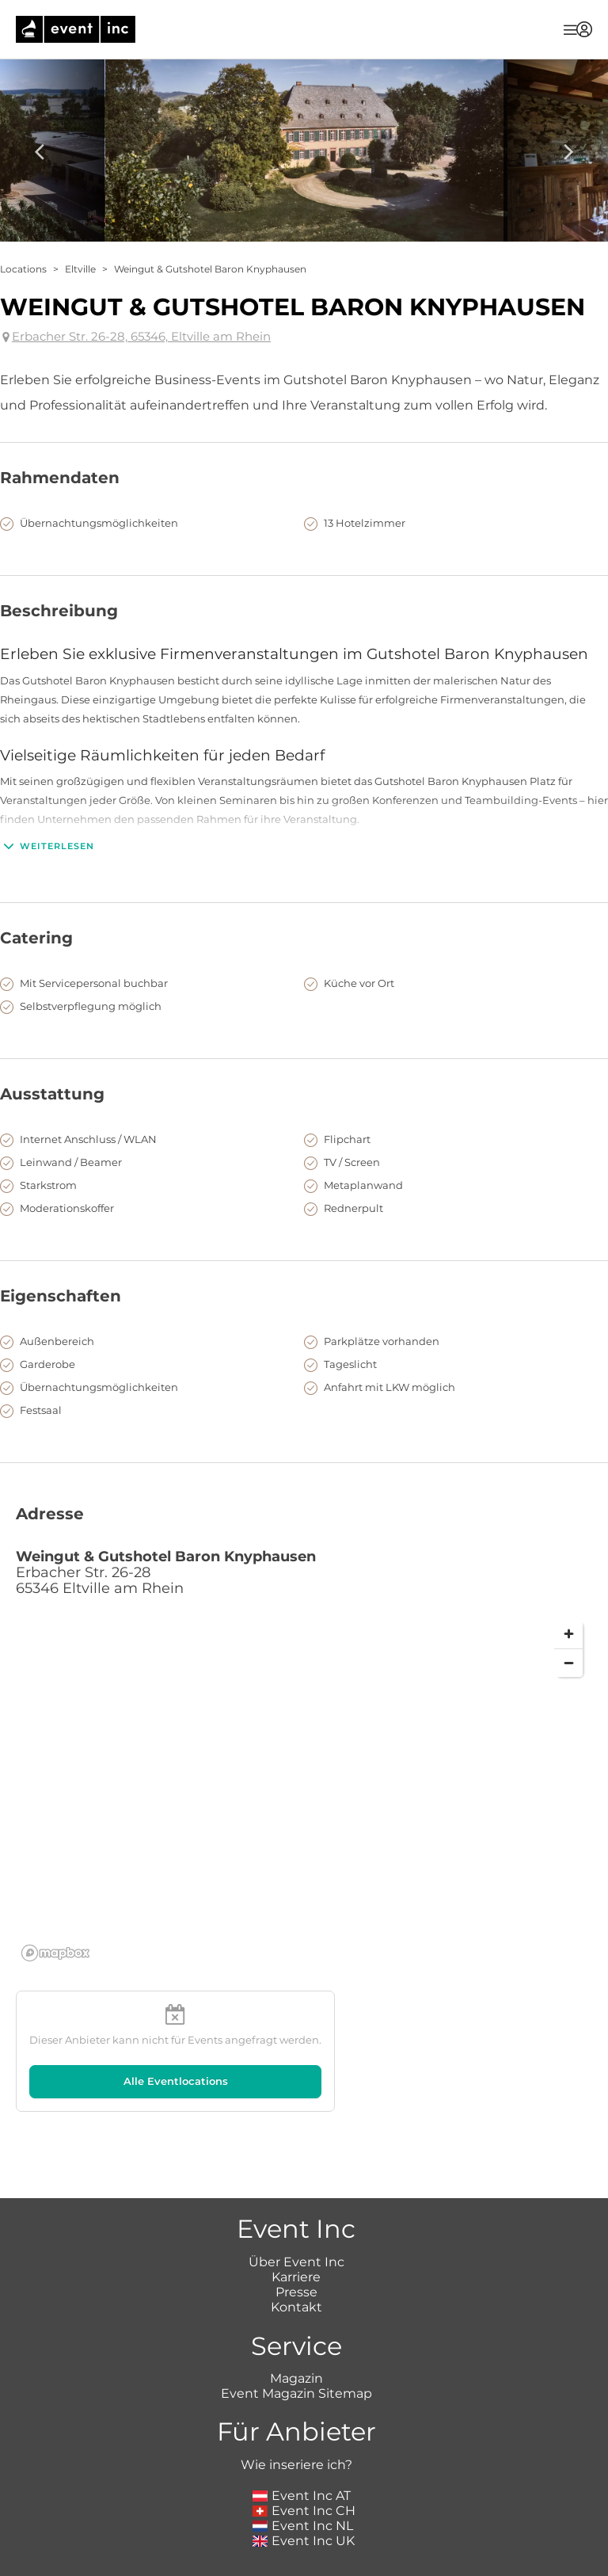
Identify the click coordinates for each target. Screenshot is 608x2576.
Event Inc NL (303, 2455)
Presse (296, 2221)
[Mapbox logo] (55, 1953)
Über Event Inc (296, 2191)
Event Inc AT (302, 2425)
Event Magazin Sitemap (296, 2322)
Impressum (239, 2568)
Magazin (296, 2307)
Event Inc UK (304, 2470)
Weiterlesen (47, 846)
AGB (300, 2568)
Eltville (80, 269)
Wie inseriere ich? (296, 2394)
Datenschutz (365, 2568)
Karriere (296, 2206)
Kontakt (296, 2236)
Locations (23, 269)
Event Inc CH (304, 2440)
